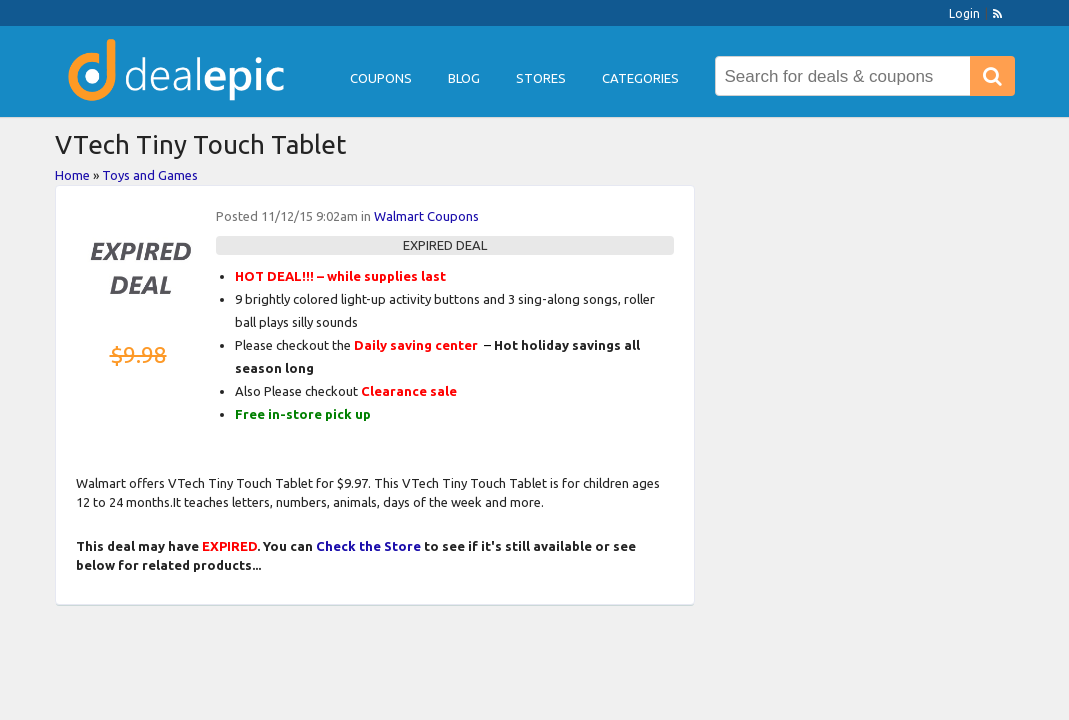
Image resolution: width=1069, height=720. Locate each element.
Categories (640, 78)
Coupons (381, 78)
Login (964, 13)
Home (72, 175)
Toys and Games (150, 175)
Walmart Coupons (426, 216)
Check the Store (368, 546)
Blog (464, 78)
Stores (541, 78)
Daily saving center (416, 345)
